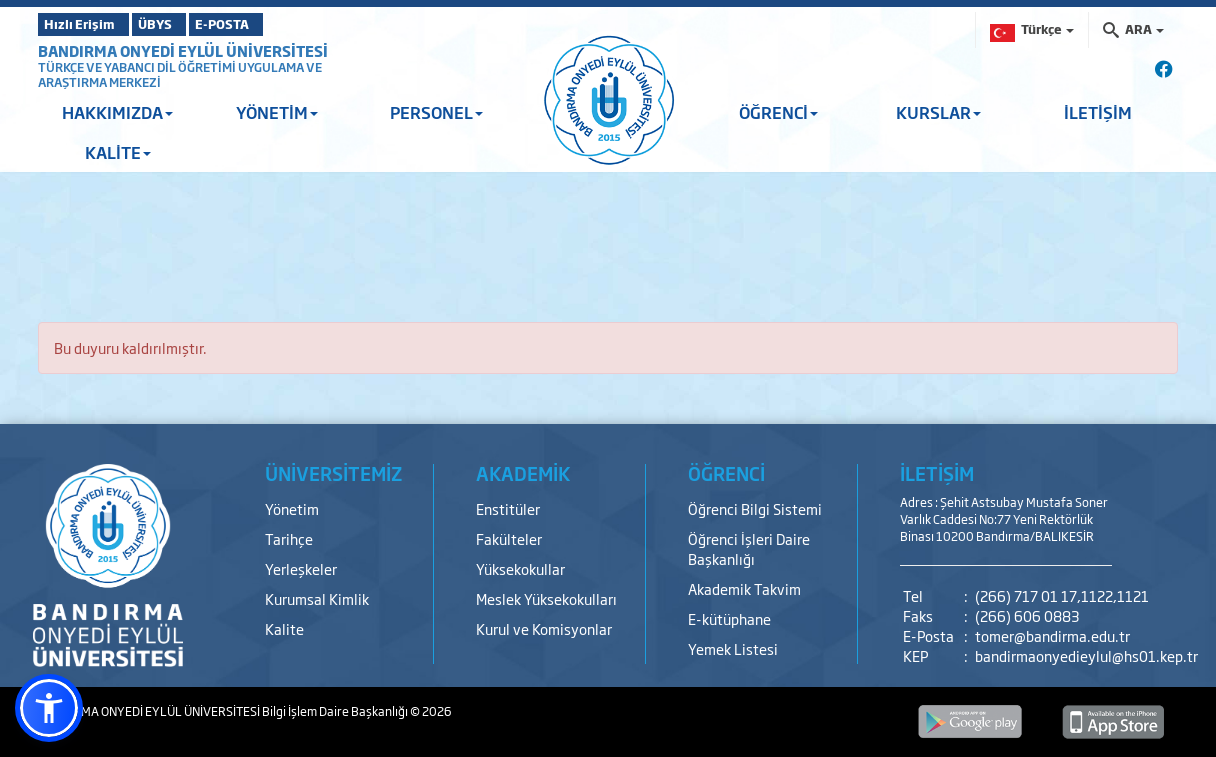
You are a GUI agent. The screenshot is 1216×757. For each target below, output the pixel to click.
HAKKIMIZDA (117, 112)
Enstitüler (508, 508)
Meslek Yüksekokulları (546, 598)
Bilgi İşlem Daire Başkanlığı (336, 711)
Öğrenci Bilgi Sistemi (755, 508)
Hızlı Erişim (87, 24)
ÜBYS (185, 24)
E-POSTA (278, 24)
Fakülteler (509, 538)
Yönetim (292, 508)
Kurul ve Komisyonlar (544, 628)
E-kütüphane (729, 618)
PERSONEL (436, 112)
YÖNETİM (277, 112)
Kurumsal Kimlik (317, 598)
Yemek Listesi (733, 648)
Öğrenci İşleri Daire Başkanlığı (749, 548)
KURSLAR (938, 112)
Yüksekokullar (520, 568)
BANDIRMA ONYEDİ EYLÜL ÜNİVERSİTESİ (183, 50)
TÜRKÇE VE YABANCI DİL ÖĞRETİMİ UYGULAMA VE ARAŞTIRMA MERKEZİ (180, 75)
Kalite (284, 628)
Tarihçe (289, 538)
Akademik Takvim (744, 588)
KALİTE (118, 152)
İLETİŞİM (1098, 112)
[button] (49, 708)
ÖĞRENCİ (778, 112)
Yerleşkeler (301, 568)
